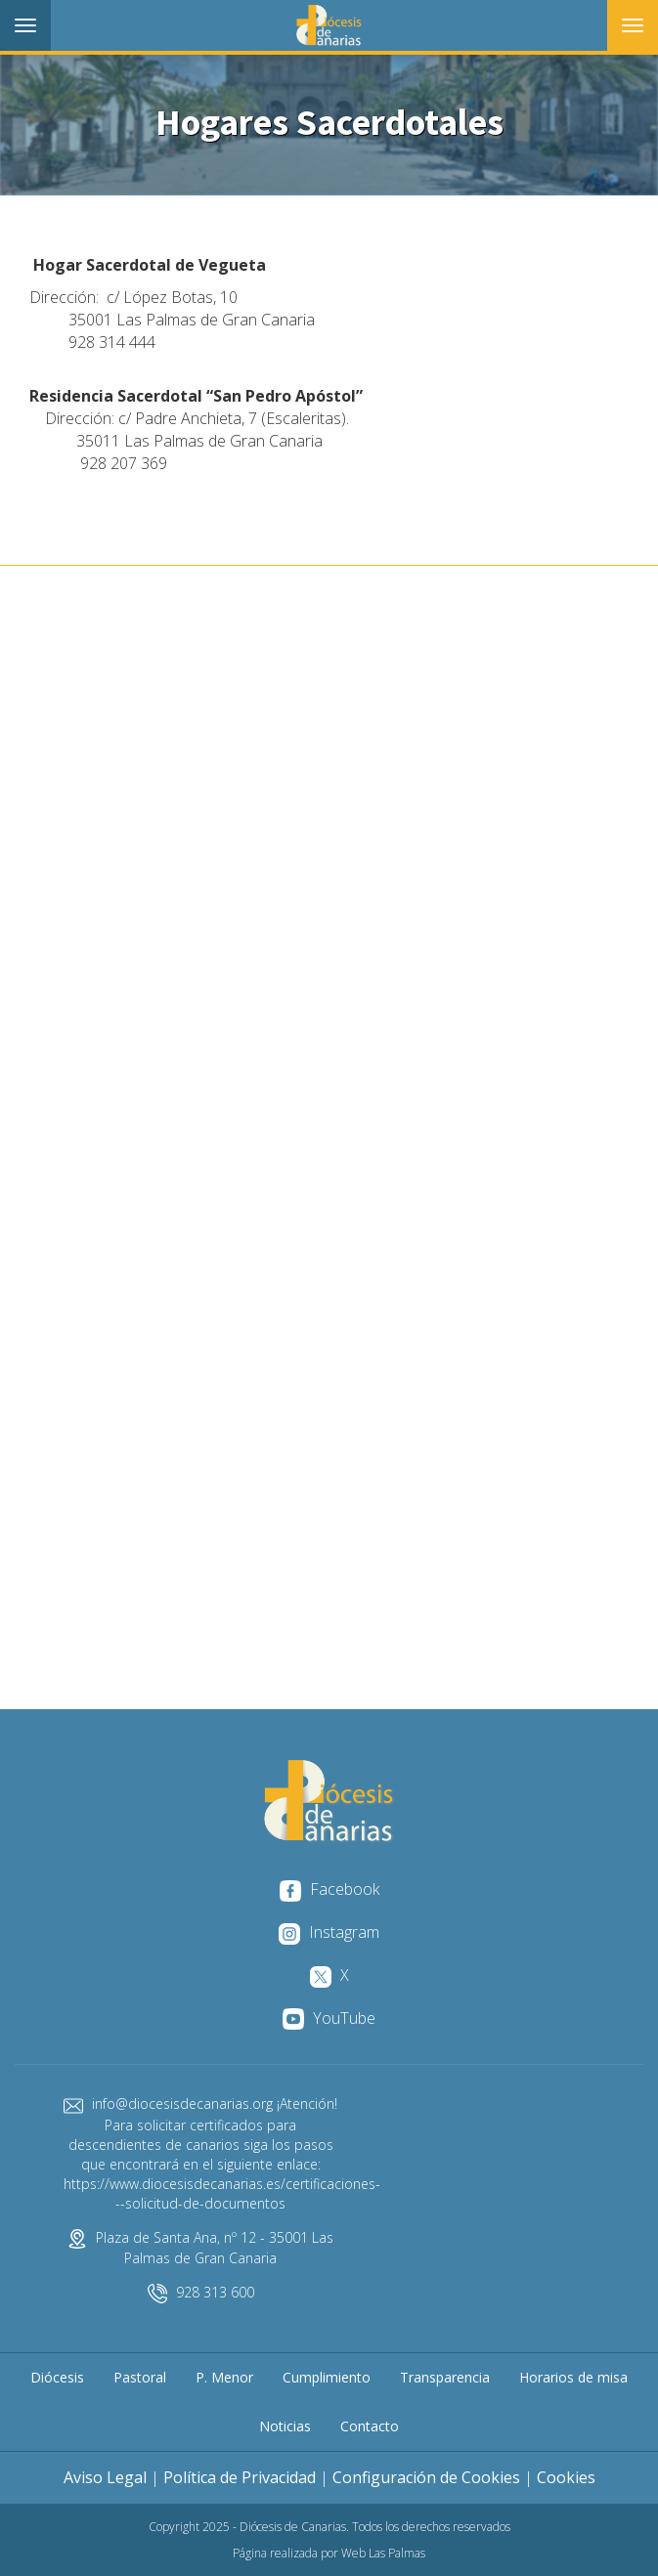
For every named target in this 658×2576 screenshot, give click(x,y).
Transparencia (445, 2377)
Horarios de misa (573, 2377)
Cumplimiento (327, 2377)
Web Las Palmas (383, 2553)
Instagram (329, 1932)
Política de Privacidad (239, 2477)
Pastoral (139, 2377)
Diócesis (57, 2377)
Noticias (285, 2426)
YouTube (329, 2018)
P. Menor (224, 2377)
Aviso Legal (105, 2477)
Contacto (369, 2426)
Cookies (566, 2477)
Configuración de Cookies (426, 2477)
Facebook (329, 1889)
